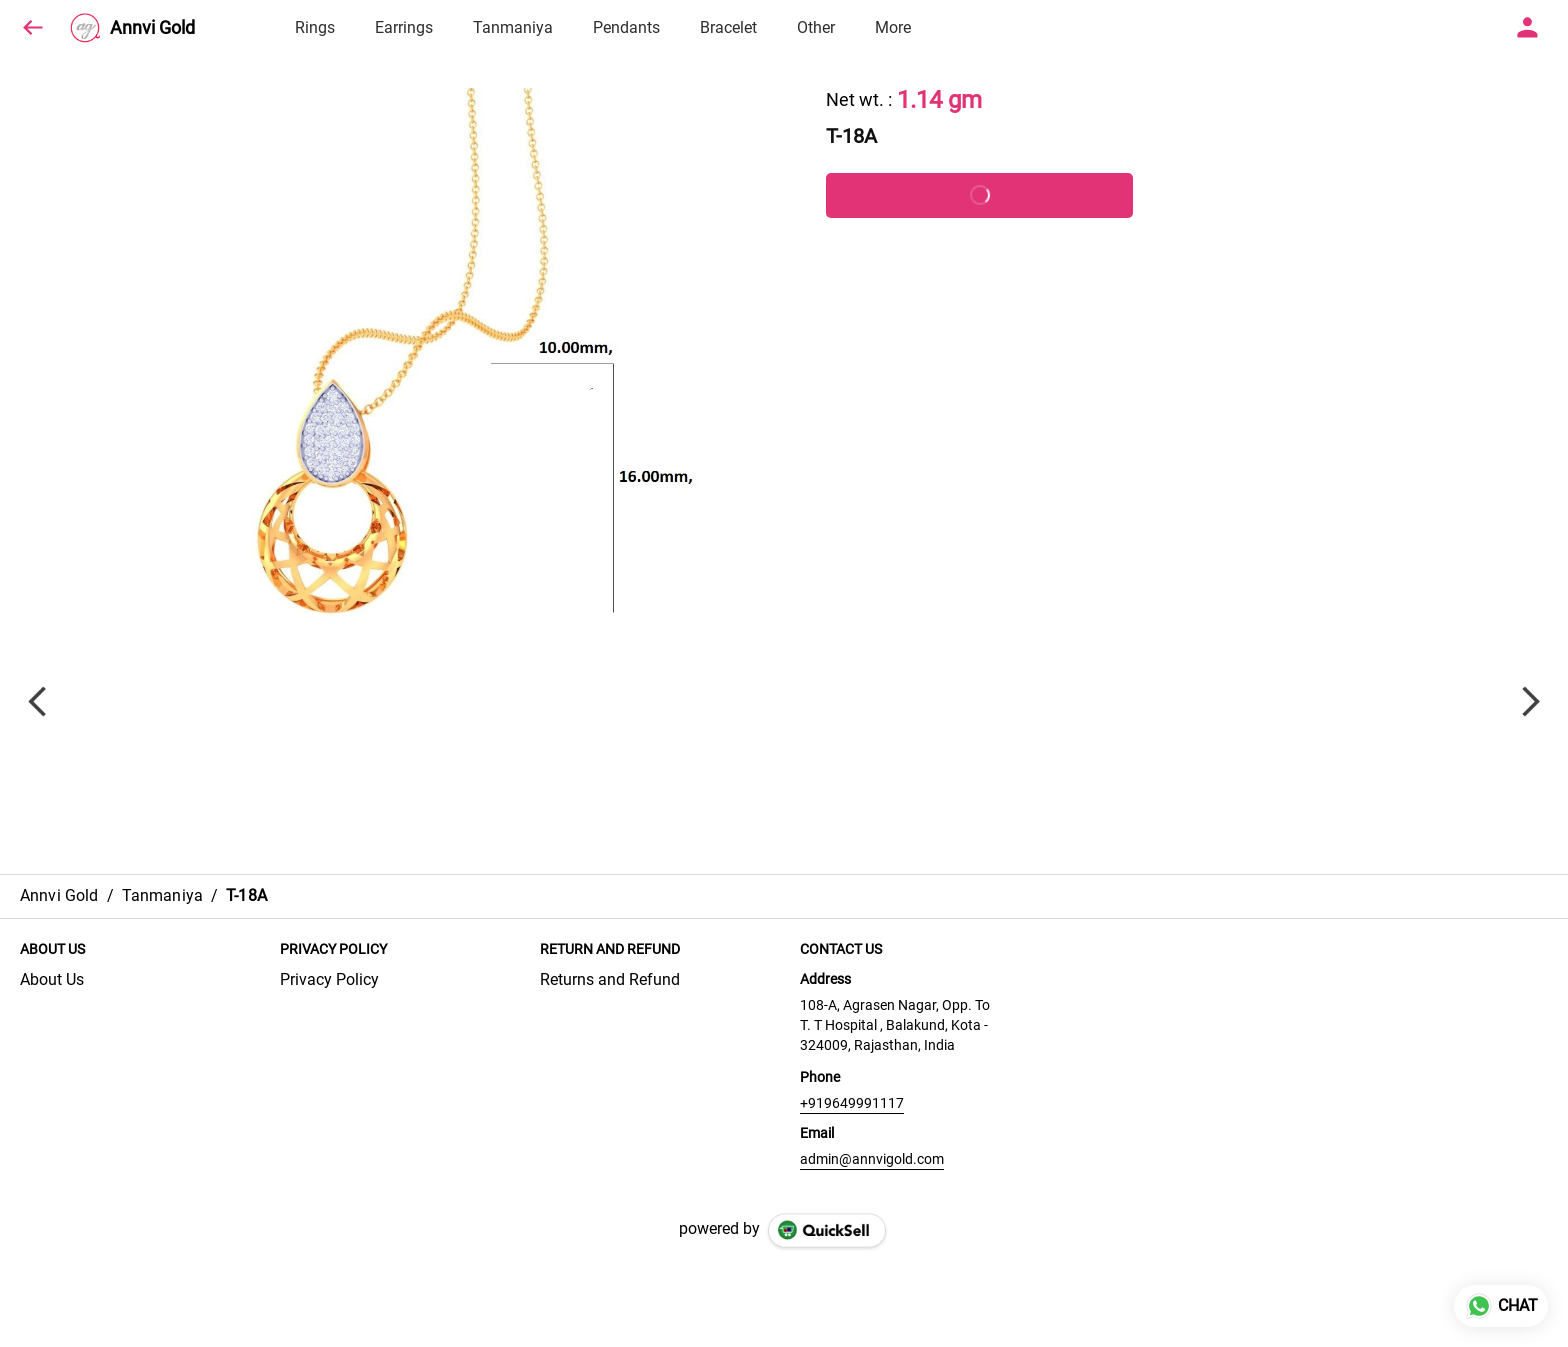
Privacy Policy (329, 979)
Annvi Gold (152, 28)
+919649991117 (852, 1103)
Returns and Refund (610, 979)
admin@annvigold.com (872, 1159)
